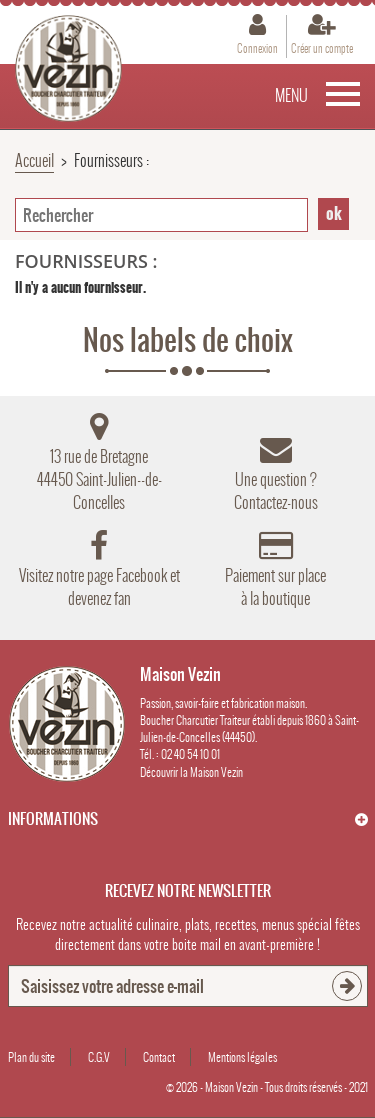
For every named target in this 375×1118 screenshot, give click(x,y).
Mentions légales (242, 1057)
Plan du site (31, 1057)
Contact (159, 1057)
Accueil (34, 160)
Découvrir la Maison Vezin (191, 772)
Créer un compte (322, 48)
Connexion (257, 48)
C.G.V (99, 1057)
